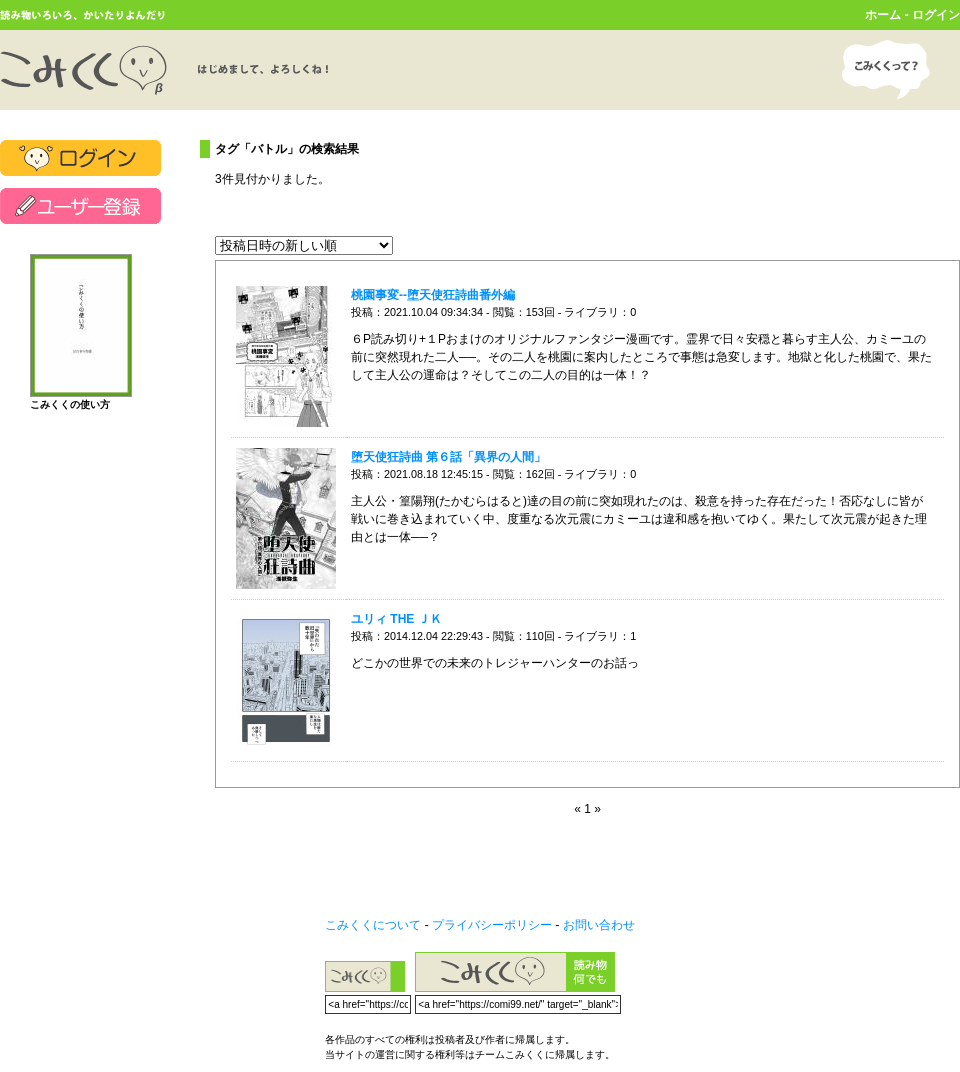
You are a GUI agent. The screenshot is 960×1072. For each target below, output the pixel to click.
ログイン (936, 15)
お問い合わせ (599, 925)
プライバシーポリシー (492, 925)
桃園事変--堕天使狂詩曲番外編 (433, 295)
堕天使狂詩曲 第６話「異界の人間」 (448, 457)
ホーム (883, 15)
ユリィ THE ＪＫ (396, 619)
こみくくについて (373, 925)
